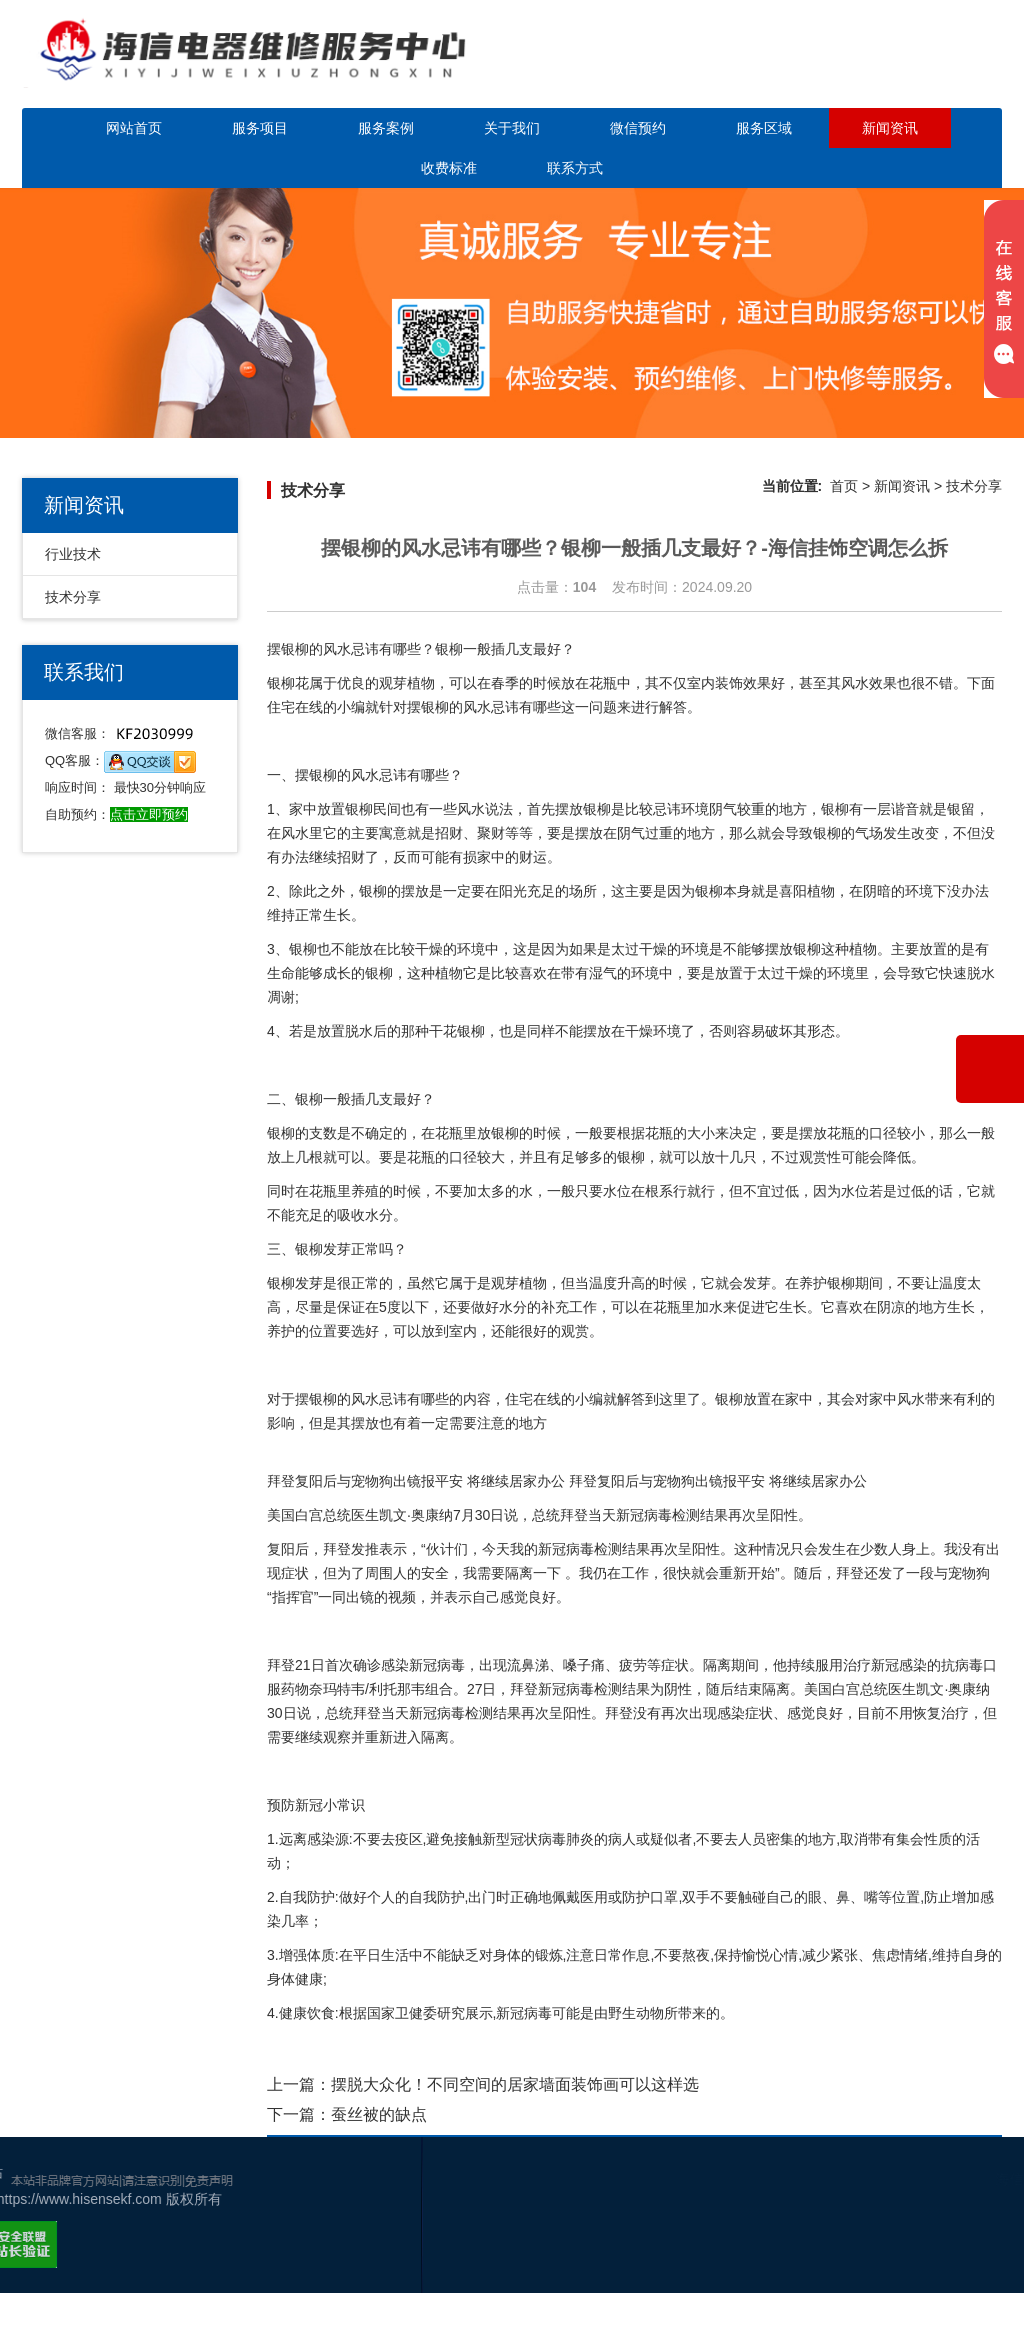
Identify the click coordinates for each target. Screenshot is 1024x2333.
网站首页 (134, 128)
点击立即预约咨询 (886, 67)
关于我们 (512, 128)
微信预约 (638, 128)
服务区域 (764, 128)
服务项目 (260, 128)
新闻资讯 (890, 128)
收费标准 (449, 168)
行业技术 (73, 554)
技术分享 (73, 597)
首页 (844, 486)
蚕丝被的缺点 (379, 2114)
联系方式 (575, 168)
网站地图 (963, 2257)
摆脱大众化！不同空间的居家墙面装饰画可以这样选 (515, 2084)
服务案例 (386, 128)
